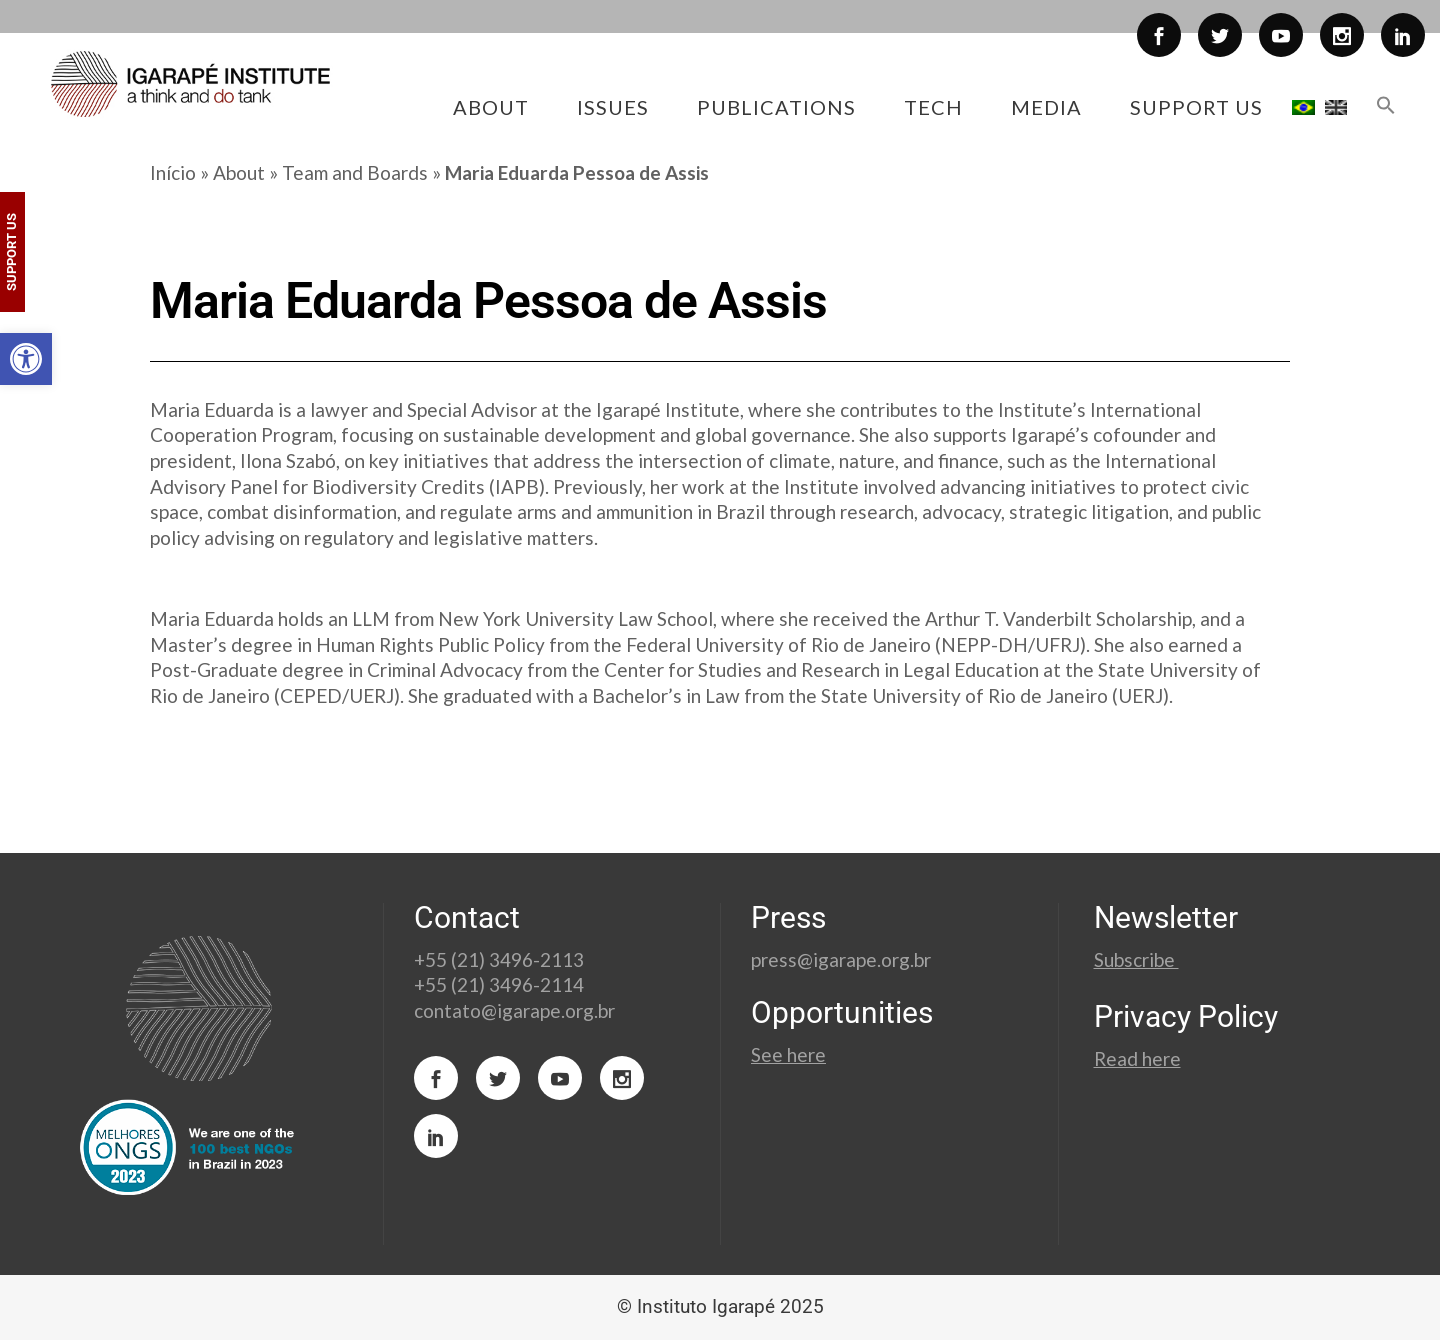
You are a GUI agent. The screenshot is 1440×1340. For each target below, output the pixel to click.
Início (173, 172)
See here (788, 1054)
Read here (1137, 1058)
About (239, 172)
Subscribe (1136, 959)
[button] (26, 359)
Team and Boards (355, 172)
